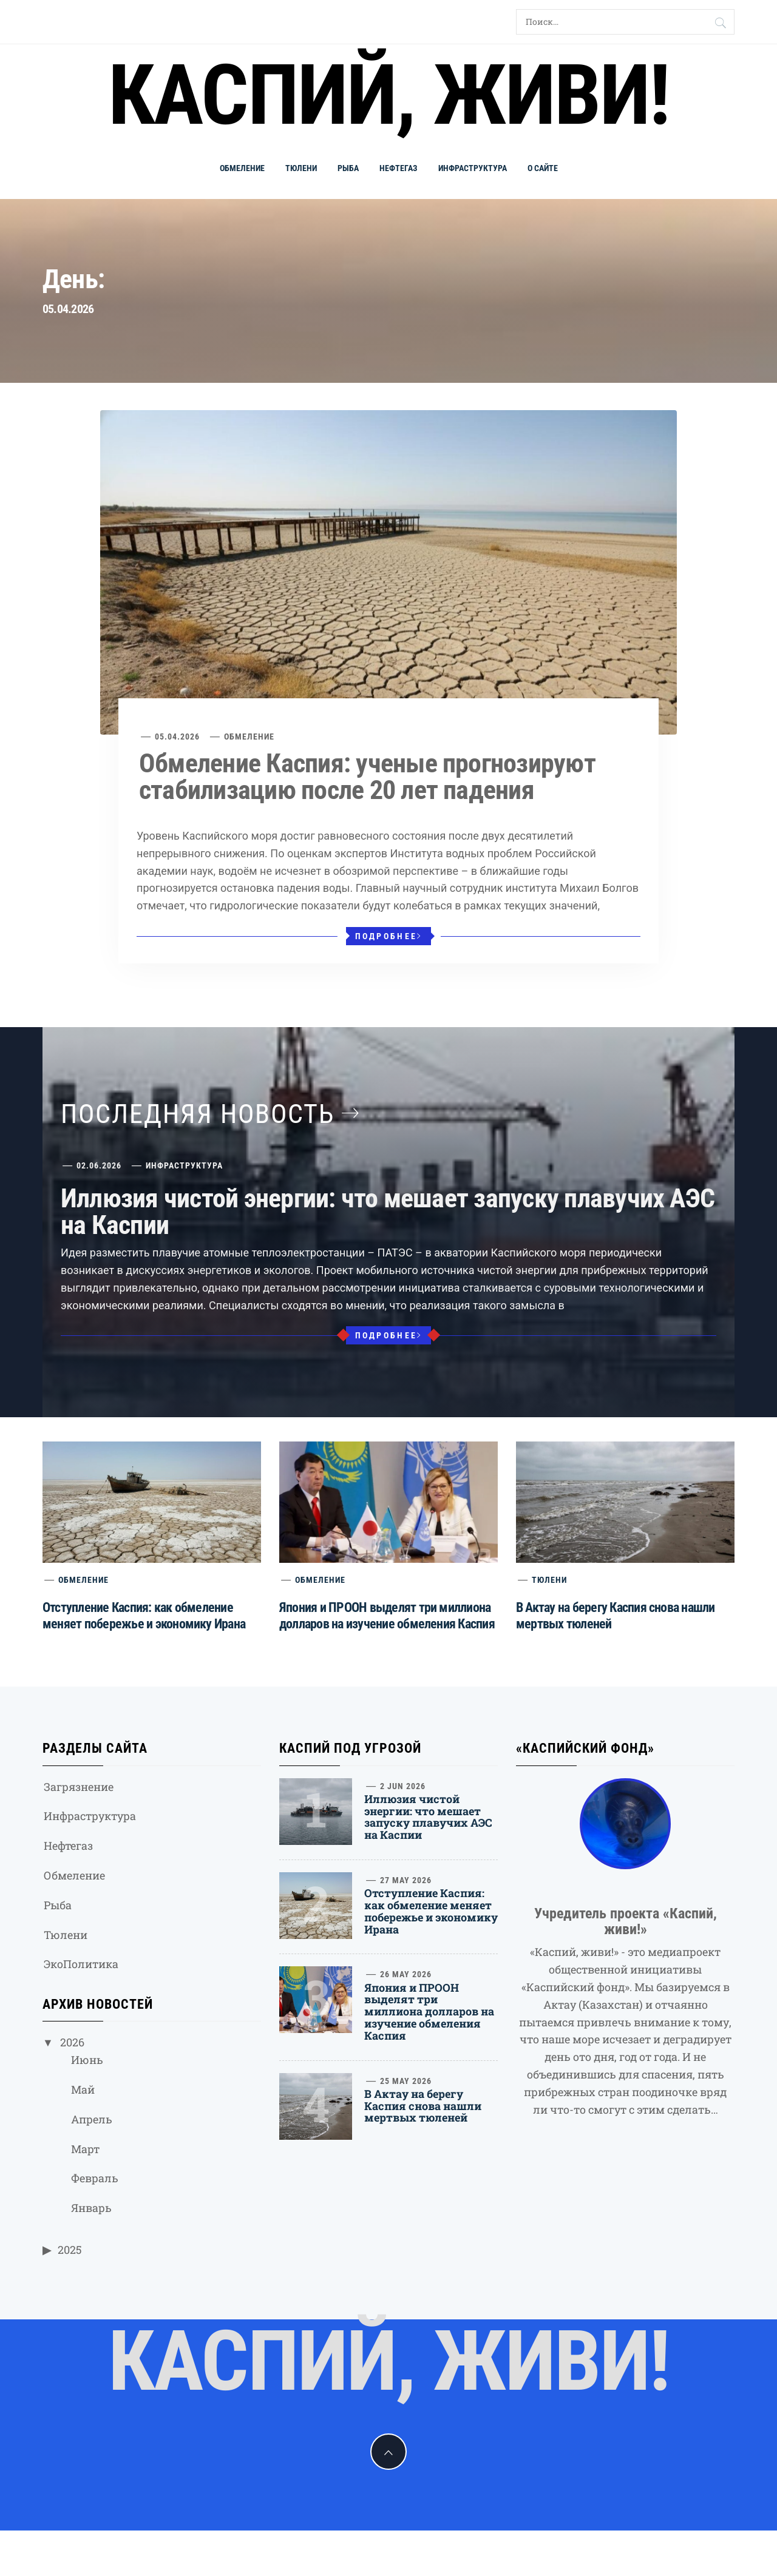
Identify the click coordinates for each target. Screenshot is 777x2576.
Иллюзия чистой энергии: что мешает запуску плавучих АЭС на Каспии (387, 1211)
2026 (72, 2042)
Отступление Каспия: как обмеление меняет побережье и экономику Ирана (431, 1911)
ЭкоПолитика (81, 1964)
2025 (70, 2249)
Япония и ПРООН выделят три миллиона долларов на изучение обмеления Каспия (429, 2011)
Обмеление (242, 168)
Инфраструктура (472, 168)
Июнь (87, 2059)
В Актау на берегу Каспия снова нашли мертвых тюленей (422, 2105)
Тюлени (301, 168)
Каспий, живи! (388, 95)
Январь (91, 2207)
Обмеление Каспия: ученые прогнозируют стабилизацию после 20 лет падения (367, 776)
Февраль (94, 2178)
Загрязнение (79, 1786)
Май (83, 2089)
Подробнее (388, 936)
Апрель (91, 2119)
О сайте (543, 168)
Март (85, 2149)
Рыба (348, 168)
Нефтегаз (398, 168)
